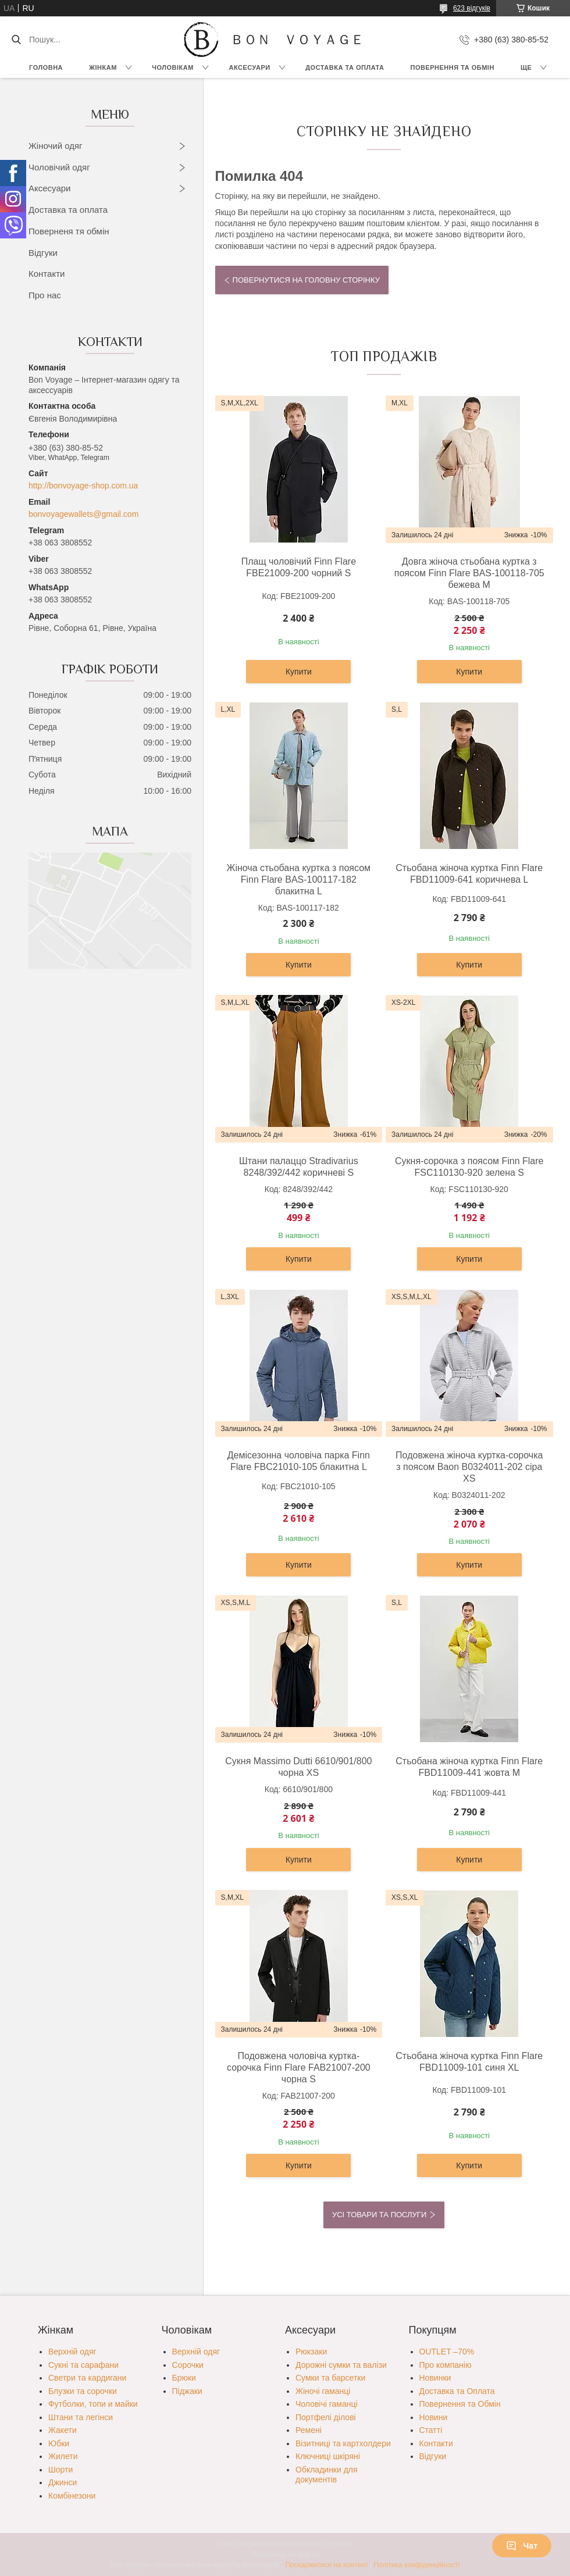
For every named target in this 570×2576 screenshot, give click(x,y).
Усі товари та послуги (379, 2214)
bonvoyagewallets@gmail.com (83, 514)
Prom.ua (339, 2544)
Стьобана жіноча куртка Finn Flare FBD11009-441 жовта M (469, 1767)
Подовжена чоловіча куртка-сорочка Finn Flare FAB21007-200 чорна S (298, 2067)
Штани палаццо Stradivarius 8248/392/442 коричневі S (298, 1167)
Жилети (62, 2456)
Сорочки (188, 2365)
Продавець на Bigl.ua (285, 2554)
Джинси (62, 2482)
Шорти (60, 2469)
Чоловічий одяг (59, 167)
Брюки (184, 2377)
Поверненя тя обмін (68, 231)
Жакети (62, 2430)
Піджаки (187, 2391)
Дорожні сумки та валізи (341, 2365)
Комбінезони (71, 2495)
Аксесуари (249, 67)
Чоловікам (173, 67)
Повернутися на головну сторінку (306, 280)
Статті (431, 2430)
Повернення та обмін (452, 67)
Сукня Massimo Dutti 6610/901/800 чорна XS (298, 1767)
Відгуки (43, 253)
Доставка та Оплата (344, 67)
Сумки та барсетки (330, 2377)
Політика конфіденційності (417, 2565)
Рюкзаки (311, 2351)
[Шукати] (16, 39)
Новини (433, 2417)
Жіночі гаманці (322, 2391)
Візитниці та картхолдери (343, 2443)
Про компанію (445, 2365)
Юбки (58, 2443)
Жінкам (103, 67)
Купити (299, 671)
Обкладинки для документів (326, 2475)
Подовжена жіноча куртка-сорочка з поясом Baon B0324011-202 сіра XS (469, 1466)
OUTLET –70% (447, 2351)
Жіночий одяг (55, 146)
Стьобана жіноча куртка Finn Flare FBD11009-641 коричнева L (469, 873)
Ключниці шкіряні (327, 2456)
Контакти (46, 274)
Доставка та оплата (68, 210)
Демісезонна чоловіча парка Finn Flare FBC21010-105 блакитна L (298, 1461)
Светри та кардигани (87, 2377)
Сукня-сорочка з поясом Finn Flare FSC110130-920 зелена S (469, 1167)
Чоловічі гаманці (326, 2404)
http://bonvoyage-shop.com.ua (83, 485)
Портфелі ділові (325, 2417)
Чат (521, 2546)
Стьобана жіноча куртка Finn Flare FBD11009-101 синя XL (469, 2061)
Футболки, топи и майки (93, 2404)
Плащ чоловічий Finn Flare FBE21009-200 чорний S (298, 567)
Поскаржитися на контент (326, 2565)
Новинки (435, 2377)
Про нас (44, 295)
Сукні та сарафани (83, 2365)
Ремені (308, 2430)
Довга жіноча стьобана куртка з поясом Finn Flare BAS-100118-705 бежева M (469, 573)
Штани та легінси (80, 2417)
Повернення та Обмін (460, 2404)
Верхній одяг (72, 2351)
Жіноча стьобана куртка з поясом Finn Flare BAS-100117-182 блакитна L (298, 879)
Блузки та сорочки (82, 2391)
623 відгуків (471, 8)
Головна (46, 67)
